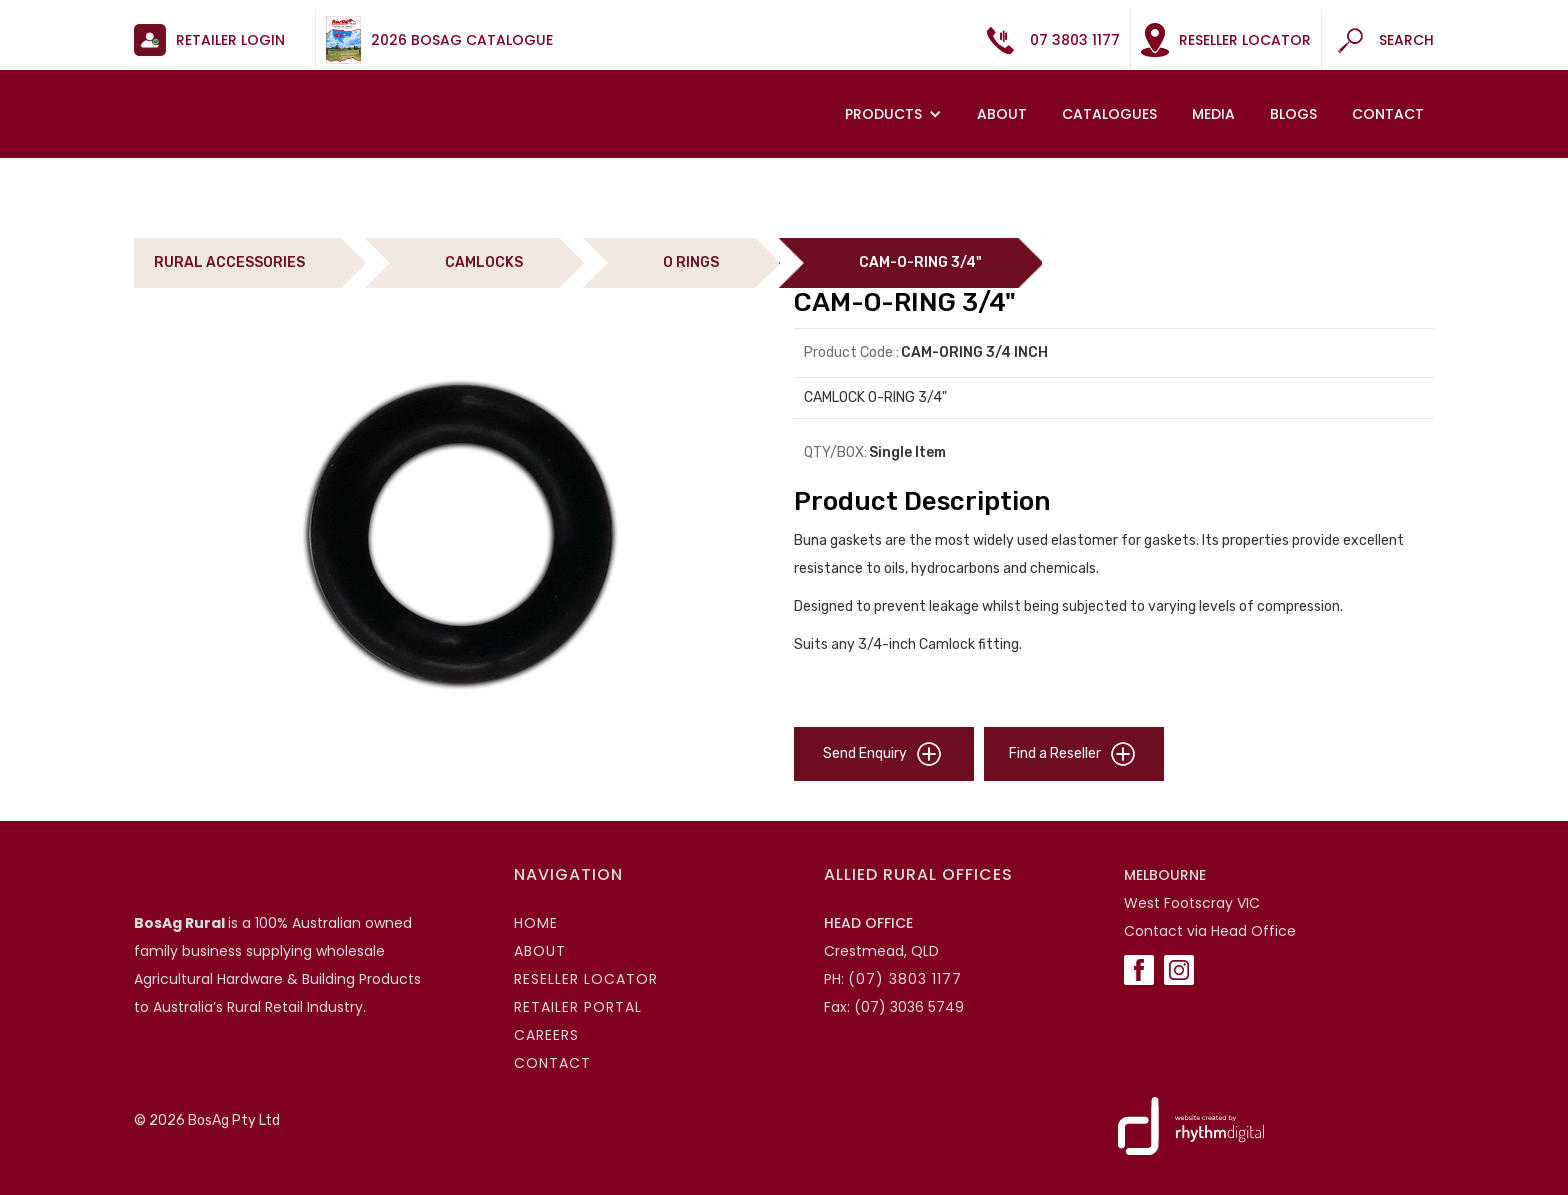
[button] (896, 114)
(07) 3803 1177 (905, 979)
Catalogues (1109, 114)
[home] (258, 94)
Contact (1388, 114)
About (1002, 114)
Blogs (1293, 114)
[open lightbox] (454, 534)
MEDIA (1213, 114)
